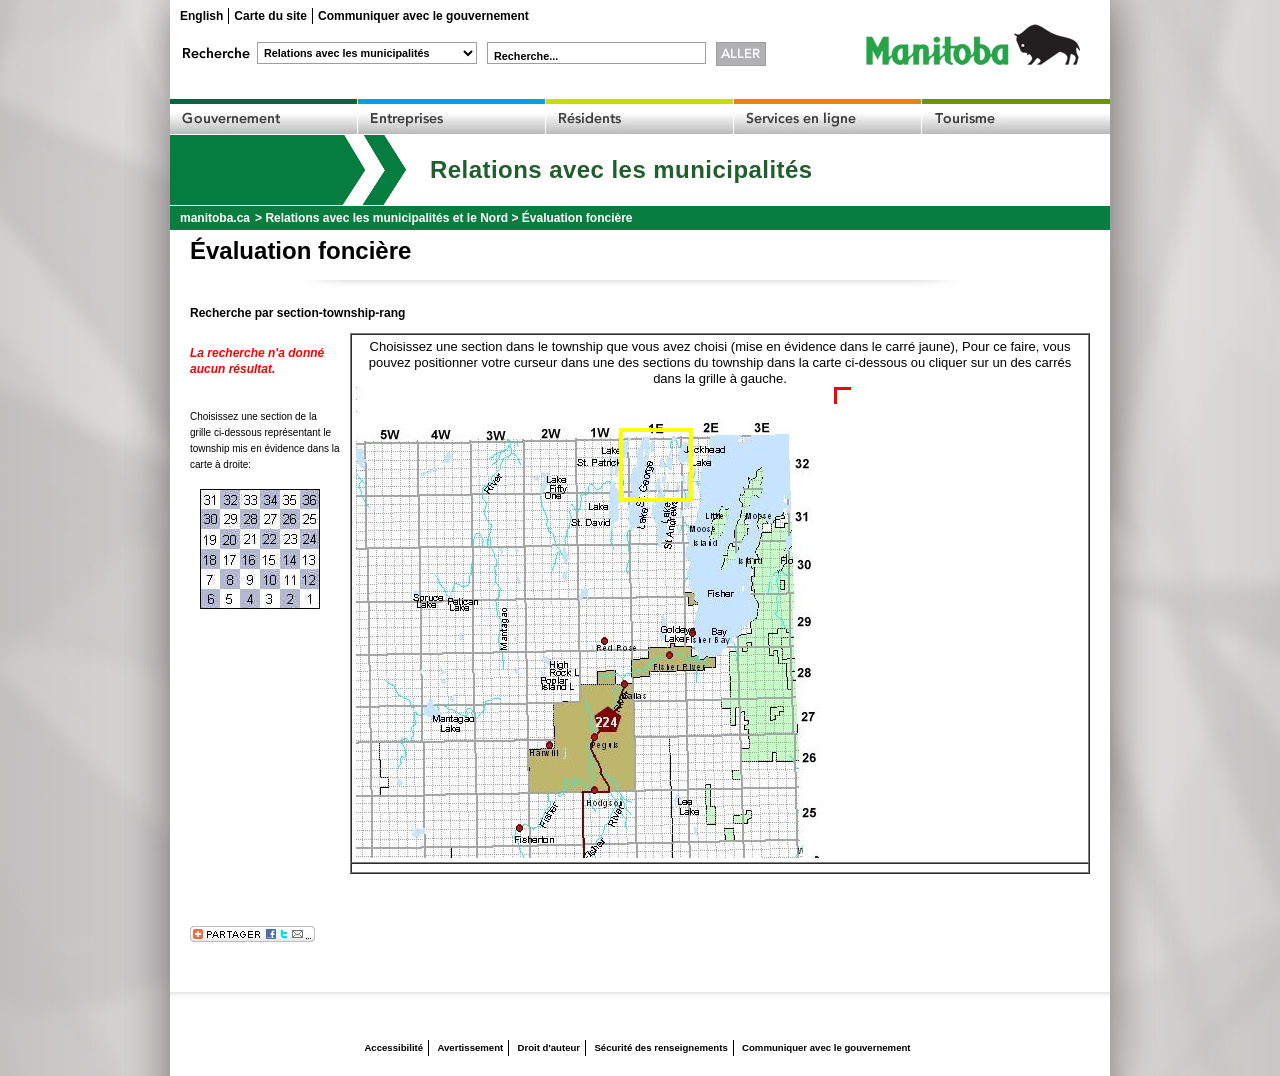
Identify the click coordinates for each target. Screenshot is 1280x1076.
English (201, 16)
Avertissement (470, 1047)
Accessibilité (393, 1047)
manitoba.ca (215, 218)
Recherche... (526, 56)
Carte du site (270, 16)
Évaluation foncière (577, 218)
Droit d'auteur (549, 1047)
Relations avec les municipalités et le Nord (386, 218)
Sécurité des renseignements (660, 1047)
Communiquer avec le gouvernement (423, 16)
